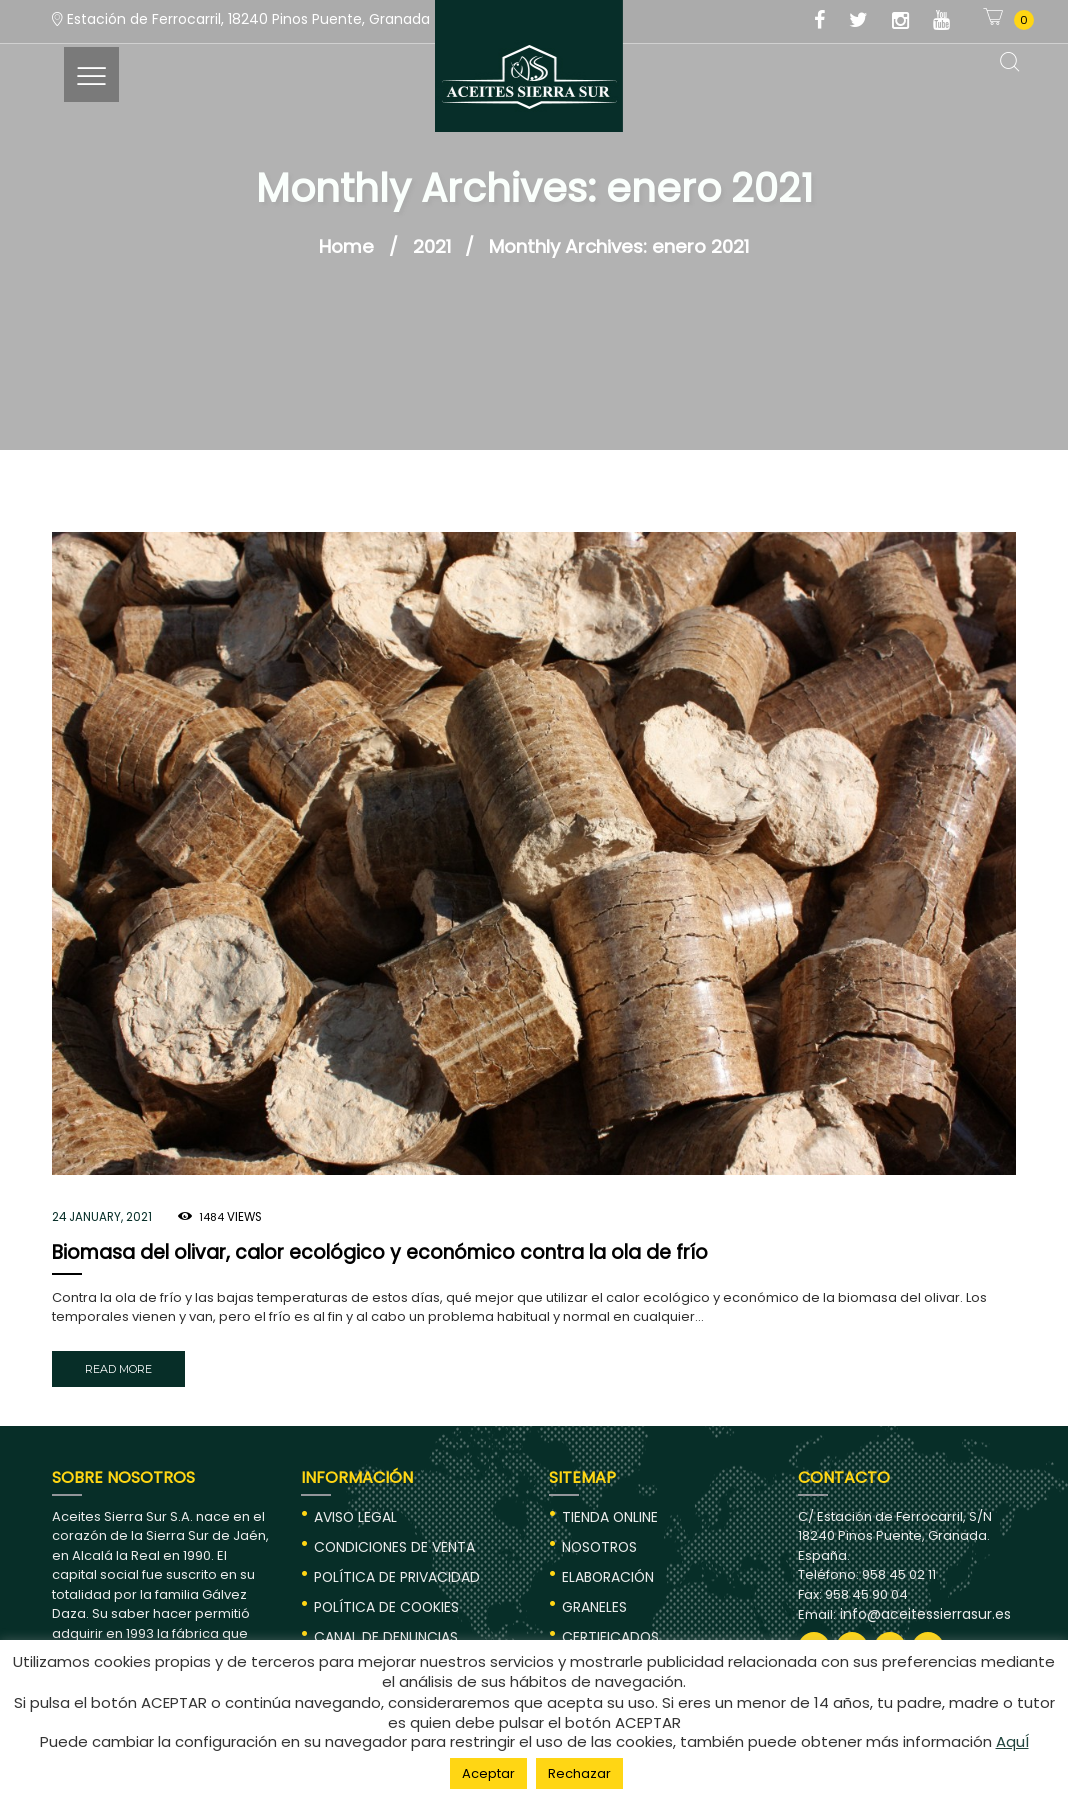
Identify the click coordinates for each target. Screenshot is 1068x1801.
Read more (116, 1365)
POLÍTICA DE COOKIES (382, 1596)
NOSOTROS (598, 1539)
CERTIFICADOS (607, 1625)
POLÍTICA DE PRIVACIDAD (392, 1568)
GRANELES (593, 1596)
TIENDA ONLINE (607, 1510)
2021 (432, 247)
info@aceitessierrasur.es (919, 1608)
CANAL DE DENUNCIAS (382, 1625)
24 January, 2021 (101, 1216)
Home (346, 247)
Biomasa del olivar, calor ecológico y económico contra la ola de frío (361, 1251)
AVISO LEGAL (353, 1510)
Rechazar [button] (579, 1773)
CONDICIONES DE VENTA (390, 1539)
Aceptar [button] (488, 1773)
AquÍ (1012, 1744)
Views (227, 1216)
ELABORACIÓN (607, 1568)
